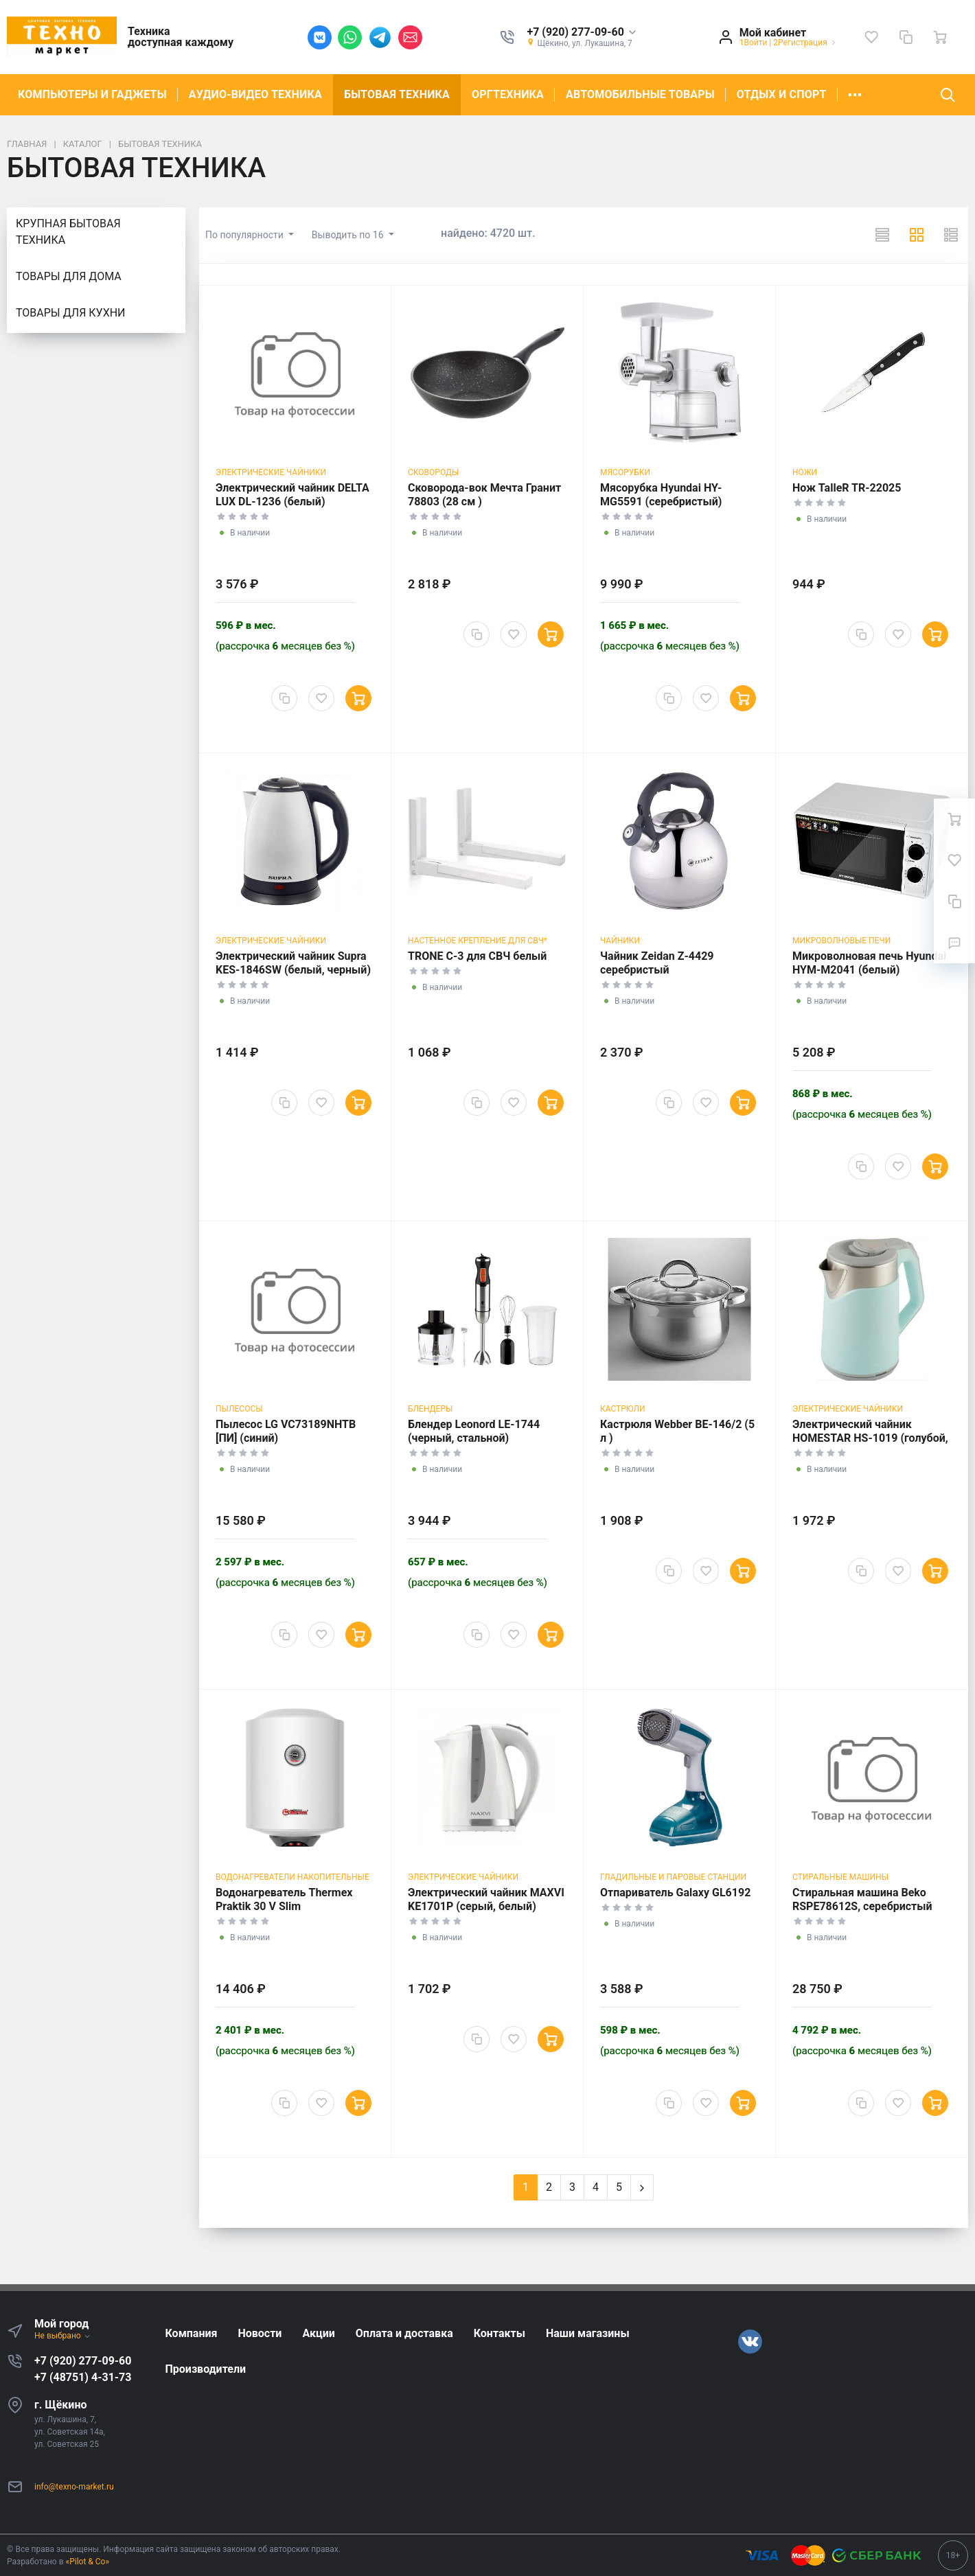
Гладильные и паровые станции (673, 1877)
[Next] (642, 2187)
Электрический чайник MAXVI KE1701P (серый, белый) (486, 1899)
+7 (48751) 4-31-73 (82, 2377)
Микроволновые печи (841, 940)
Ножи (804, 472)
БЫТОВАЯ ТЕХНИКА (397, 94)
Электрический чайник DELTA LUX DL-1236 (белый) (292, 494)
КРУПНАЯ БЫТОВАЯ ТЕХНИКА (68, 231)
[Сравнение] (905, 37)
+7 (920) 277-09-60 (82, 2360)
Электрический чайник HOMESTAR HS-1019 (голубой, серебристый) (870, 1438)
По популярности (245, 234)
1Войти (753, 42)
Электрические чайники (271, 472)
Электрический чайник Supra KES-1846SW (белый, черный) (293, 963)
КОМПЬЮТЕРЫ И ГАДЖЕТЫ (92, 94)
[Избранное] (871, 37)
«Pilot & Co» (88, 2561)
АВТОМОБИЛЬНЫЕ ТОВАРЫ (640, 94)
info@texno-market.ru (74, 2487)
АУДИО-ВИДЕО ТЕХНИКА (255, 94)
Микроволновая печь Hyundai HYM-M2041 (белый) (869, 963)
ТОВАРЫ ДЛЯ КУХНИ (70, 312)
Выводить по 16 (349, 234)
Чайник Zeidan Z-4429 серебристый (657, 963)
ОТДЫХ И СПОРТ (782, 94)
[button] (582, 32)
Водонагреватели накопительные (292, 1877)
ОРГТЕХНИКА (508, 94)
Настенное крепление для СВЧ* (477, 940)
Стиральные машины (840, 1877)
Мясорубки (625, 472)
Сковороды (433, 472)
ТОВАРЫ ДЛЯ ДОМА (69, 276)
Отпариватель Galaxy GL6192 (675, 1892)
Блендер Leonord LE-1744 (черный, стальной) (474, 1431)
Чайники (620, 940)
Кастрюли (622, 1409)
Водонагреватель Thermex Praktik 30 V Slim (284, 1899)
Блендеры (430, 1409)
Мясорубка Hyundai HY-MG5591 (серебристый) (661, 494)
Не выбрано (62, 2336)
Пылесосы (239, 1409)
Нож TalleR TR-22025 (846, 487)
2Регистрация (800, 42)
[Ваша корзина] (940, 37)
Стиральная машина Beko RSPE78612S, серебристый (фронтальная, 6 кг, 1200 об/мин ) (866, 1913)
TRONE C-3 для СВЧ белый (477, 956)
